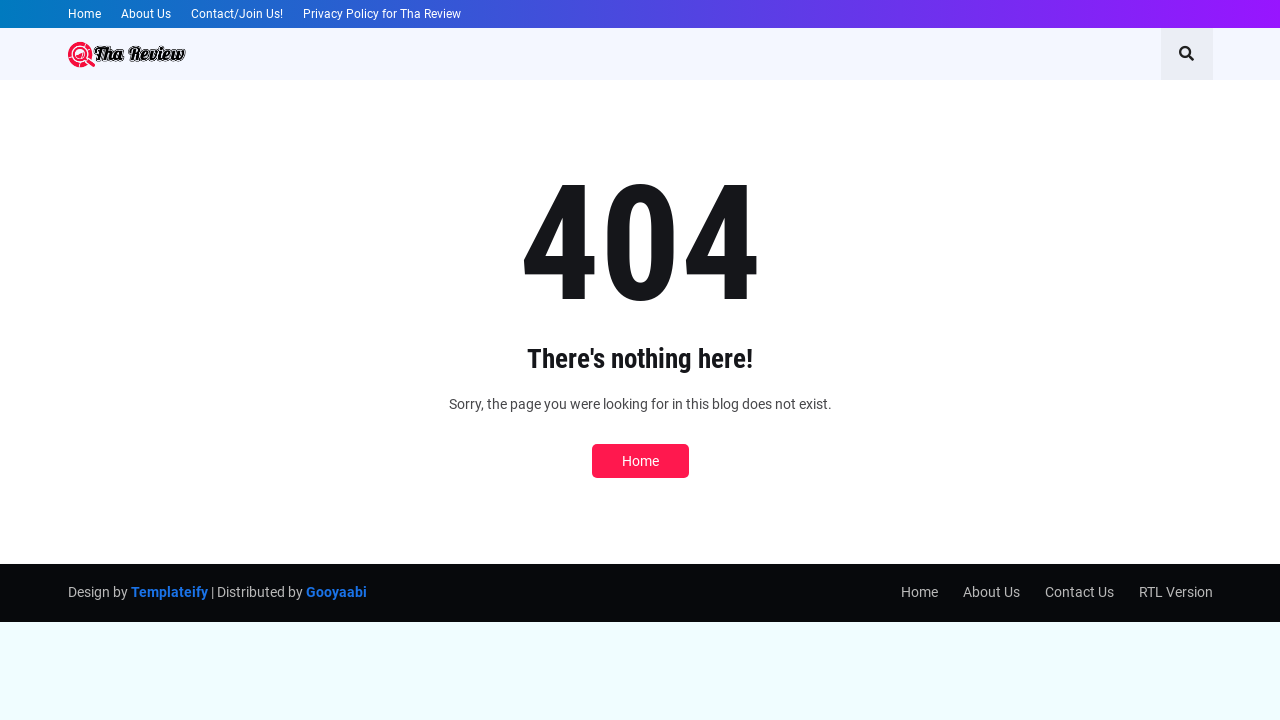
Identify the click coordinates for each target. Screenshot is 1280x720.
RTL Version (1176, 592)
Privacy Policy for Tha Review (382, 14)
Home (84, 14)
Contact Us (1079, 592)
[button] (1187, 54)
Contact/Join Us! (237, 14)
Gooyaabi (336, 592)
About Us (146, 14)
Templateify (169, 592)
